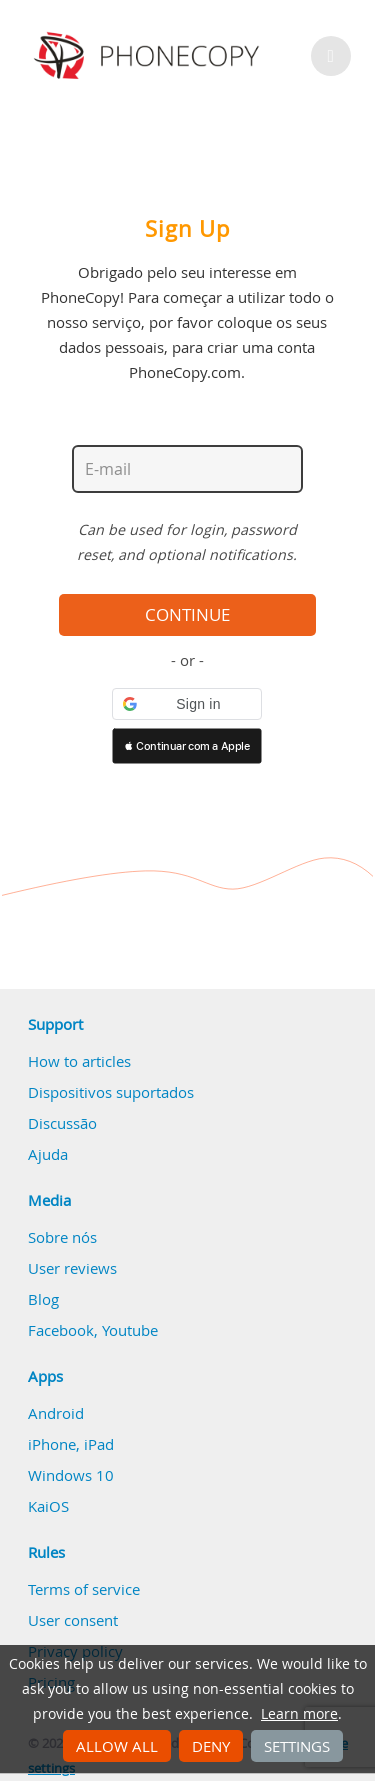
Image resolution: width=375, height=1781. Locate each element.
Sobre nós (62, 1237)
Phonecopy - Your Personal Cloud (149, 56)
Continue (187, 615)
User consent (73, 1620)
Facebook (61, 1330)
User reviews (72, 1268)
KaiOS (48, 1506)
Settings (297, 1746)
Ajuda (48, 1154)
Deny (211, 1746)
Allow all (117, 1746)
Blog (43, 1299)
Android (56, 1413)
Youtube (130, 1330)
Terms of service (84, 1589)
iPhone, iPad (71, 1444)
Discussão (62, 1123)
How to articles (79, 1061)
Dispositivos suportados (111, 1092)
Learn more (299, 1714)
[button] (187, 704)
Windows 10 (71, 1475)
